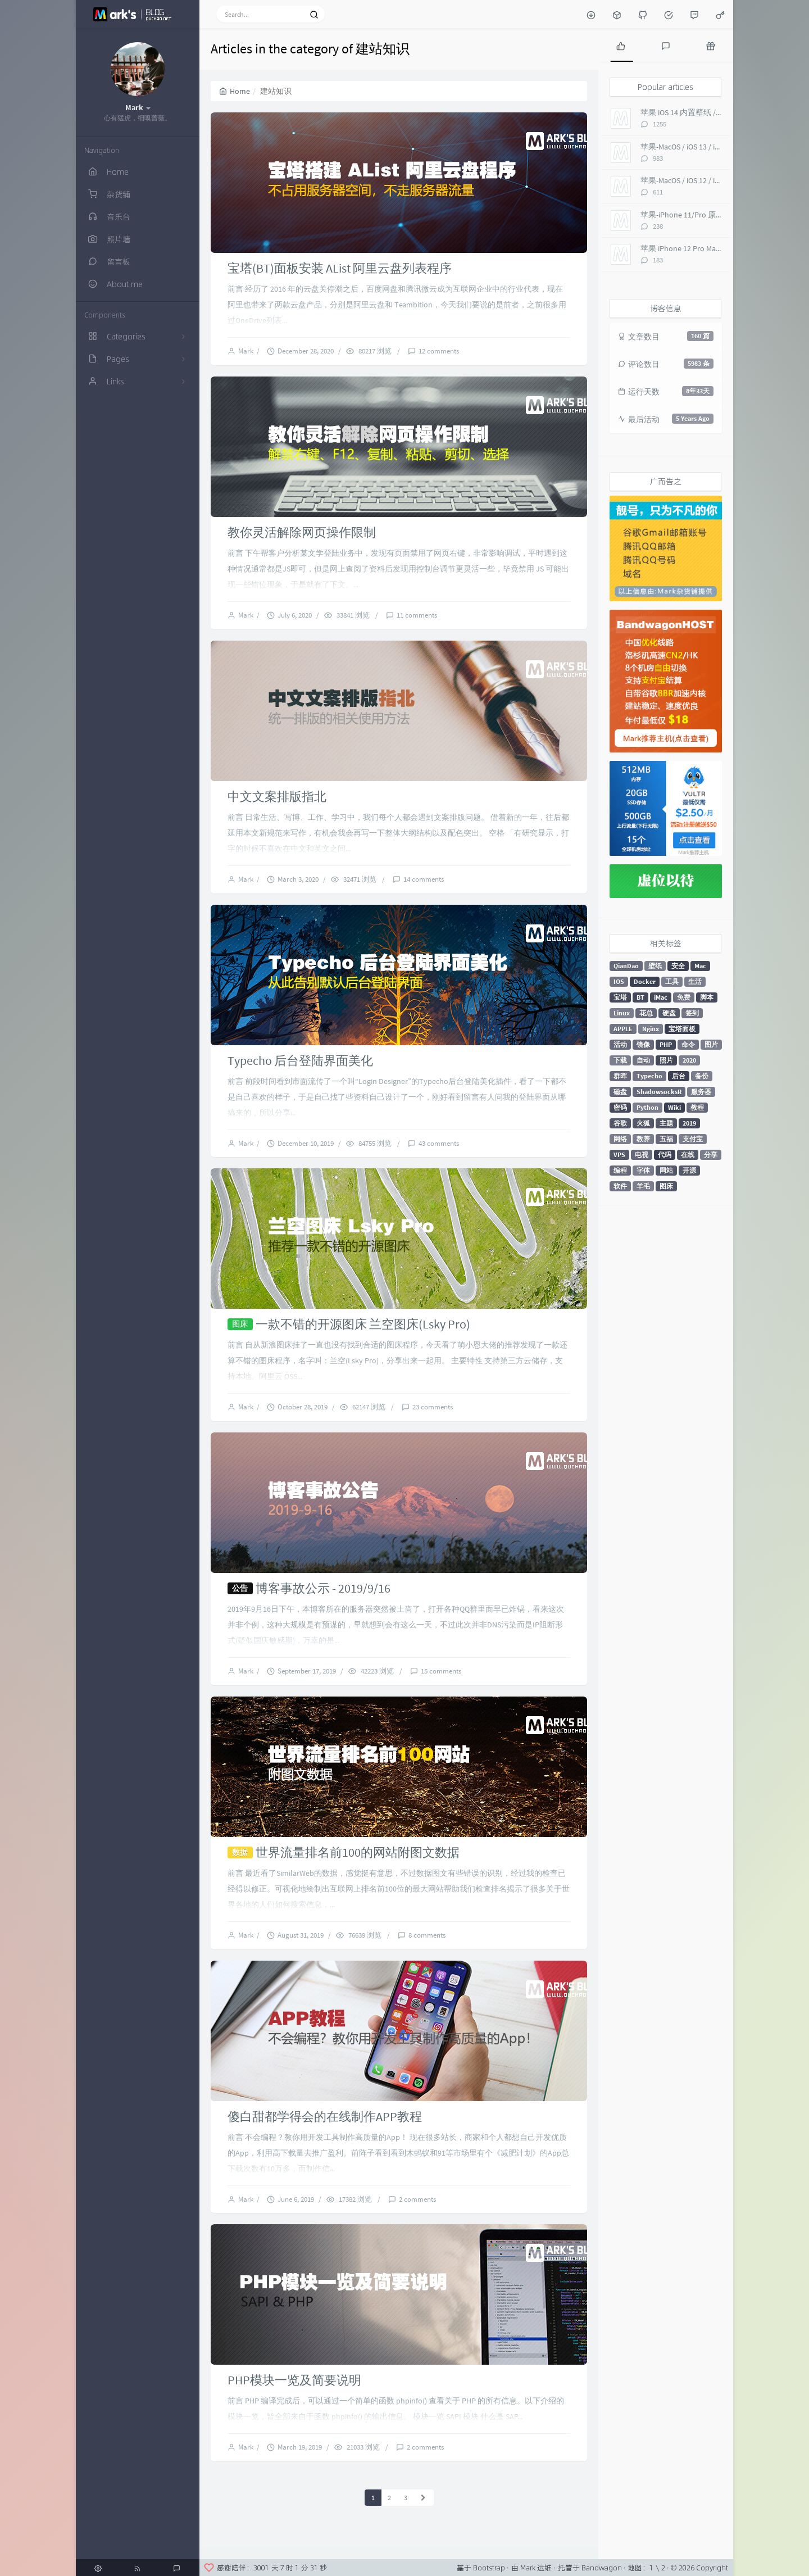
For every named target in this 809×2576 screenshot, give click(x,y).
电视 (641, 1154)
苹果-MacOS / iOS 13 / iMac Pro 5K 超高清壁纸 (716, 147)
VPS (619, 1154)
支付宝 (693, 1139)
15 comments (441, 1671)
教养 (643, 1139)
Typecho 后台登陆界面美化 (300, 1060)
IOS (618, 981)
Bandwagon (601, 2568)
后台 (678, 1076)
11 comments (417, 615)
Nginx (650, 1028)
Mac (700, 966)
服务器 (701, 1091)
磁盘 (620, 1091)
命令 (688, 1044)
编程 (620, 1170)
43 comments (439, 1143)
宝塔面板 (682, 1028)
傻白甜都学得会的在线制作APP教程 (325, 2116)
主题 (666, 1123)
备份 (701, 1076)
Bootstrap (489, 2568)
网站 (666, 1170)
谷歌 (620, 1123)
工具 (672, 981)
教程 (697, 1107)
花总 (646, 1013)
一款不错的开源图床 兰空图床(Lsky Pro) (363, 1324)
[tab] (620, 45)
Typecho (649, 1076)
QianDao (626, 966)
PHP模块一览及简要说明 (294, 2380)
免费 (683, 997)
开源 (689, 1170)
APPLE (623, 1028)
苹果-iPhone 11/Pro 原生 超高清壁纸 (702, 215)
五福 (666, 1139)
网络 (620, 1139)
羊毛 (643, 1186)
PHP (666, 1044)
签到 (692, 1013)
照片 (666, 1060)
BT (640, 997)
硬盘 (669, 1013)
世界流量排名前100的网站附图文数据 (358, 1852)
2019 (689, 1123)
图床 (666, 1186)
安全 (678, 966)
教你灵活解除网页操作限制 (302, 532)
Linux (621, 1013)
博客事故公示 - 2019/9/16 (323, 1588)
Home (234, 91)
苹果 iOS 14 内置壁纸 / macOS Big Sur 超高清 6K (720, 112)
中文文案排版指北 (277, 796)
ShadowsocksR (659, 1091)
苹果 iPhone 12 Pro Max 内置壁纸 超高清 (709, 248)
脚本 (706, 997)
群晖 (620, 1076)
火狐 (643, 1123)
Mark (247, 351)
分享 (710, 1154)
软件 (620, 1186)
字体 (643, 1170)
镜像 (643, 1044)
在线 (687, 1154)
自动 (643, 1060)
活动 (620, 1044)
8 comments (427, 1935)
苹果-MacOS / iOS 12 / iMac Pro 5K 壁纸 (704, 180)
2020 (689, 1060)
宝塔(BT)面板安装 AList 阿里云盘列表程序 (340, 268)
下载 (620, 1060)
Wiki (674, 1107)
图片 (711, 1044)
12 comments (439, 351)
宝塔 (620, 997)
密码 (620, 1107)
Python (647, 1107)
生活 (695, 981)
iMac (660, 997)
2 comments (417, 2199)
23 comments (432, 1407)
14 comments (423, 879)
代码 (664, 1154)
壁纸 (655, 966)
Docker (645, 981)
